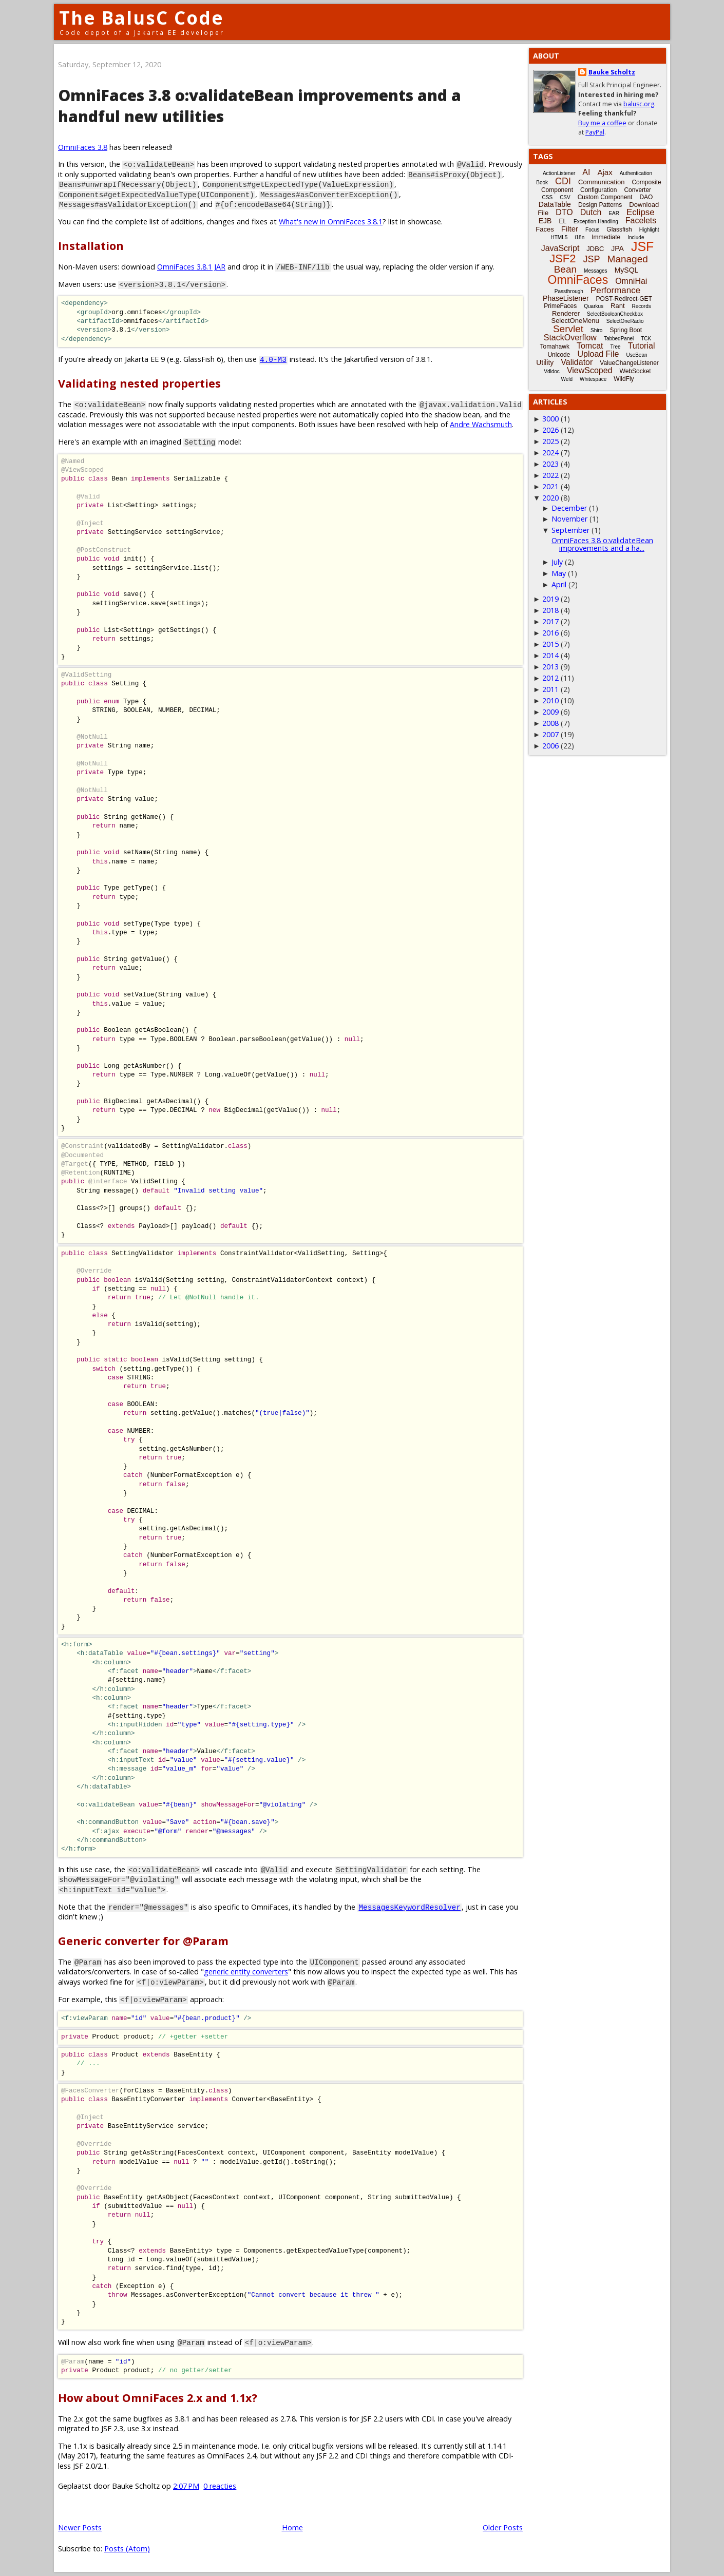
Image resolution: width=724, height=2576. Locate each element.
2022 (550, 475)
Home (292, 2527)
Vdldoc (552, 371)
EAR (613, 213)
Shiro (596, 330)
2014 (550, 655)
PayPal (594, 132)
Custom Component (605, 197)
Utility (545, 362)
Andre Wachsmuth (481, 424)
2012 (550, 678)
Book (542, 182)
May (558, 573)
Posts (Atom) (127, 2548)
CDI (563, 181)
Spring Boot (625, 330)
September (570, 530)
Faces (545, 229)
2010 (550, 700)
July (557, 562)
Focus (592, 230)
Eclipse (640, 212)
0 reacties (219, 2486)
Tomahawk (554, 346)
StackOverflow (570, 337)
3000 (550, 419)
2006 (550, 746)
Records (641, 306)
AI (586, 172)
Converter (637, 190)
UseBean (636, 355)
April (558, 584)
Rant (617, 306)
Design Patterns (600, 204)
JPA (617, 248)
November (569, 519)
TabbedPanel (619, 338)
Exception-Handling (596, 221)
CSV (565, 197)
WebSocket (635, 371)
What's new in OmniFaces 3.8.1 (331, 221)
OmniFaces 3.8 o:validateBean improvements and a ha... (602, 543)
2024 (550, 452)
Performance (615, 290)
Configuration (598, 190)
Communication (601, 182)
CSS (547, 197)
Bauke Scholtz (611, 72)
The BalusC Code (141, 18)
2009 (550, 712)
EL (562, 221)
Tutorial (641, 345)
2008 (550, 723)
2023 (550, 464)
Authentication (636, 173)
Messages (595, 271)
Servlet (568, 328)
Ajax (604, 172)
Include (635, 237)
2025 (550, 441)
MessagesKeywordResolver (409, 1907)
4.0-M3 (273, 359)
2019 (550, 599)
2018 (550, 610)
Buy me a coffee (602, 123)
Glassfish (619, 229)
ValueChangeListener (629, 363)
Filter (569, 228)
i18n (579, 237)
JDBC (595, 249)
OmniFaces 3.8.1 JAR (191, 267)
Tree (615, 347)
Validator (577, 362)
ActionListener (559, 173)
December (569, 508)
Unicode (558, 354)
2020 (550, 498)
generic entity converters (246, 1971)
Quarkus (593, 306)
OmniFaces (578, 279)
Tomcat (590, 345)
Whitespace (593, 379)
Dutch (591, 212)
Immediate (606, 237)
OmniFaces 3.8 (82, 147)
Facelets (640, 220)
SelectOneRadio (625, 321)
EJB (545, 221)
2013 (550, 666)
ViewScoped (590, 370)
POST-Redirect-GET (624, 298)
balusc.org (638, 104)
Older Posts (503, 2527)
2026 (550, 430)
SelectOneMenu (575, 320)
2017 (550, 621)
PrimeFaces (560, 306)
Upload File (598, 354)
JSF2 (562, 258)
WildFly (624, 378)
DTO (564, 212)
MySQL (627, 270)
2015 (550, 644)
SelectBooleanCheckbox (615, 314)
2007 (550, 734)
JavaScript (560, 248)
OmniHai (631, 281)
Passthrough (569, 291)
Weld (567, 379)
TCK (646, 338)
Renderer (566, 313)
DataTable (555, 204)
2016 (550, 633)
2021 (550, 486)
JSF (642, 246)
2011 (550, 689)
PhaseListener (566, 298)
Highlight (649, 230)
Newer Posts (80, 2527)
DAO (646, 197)
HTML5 (559, 237)
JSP (591, 259)
